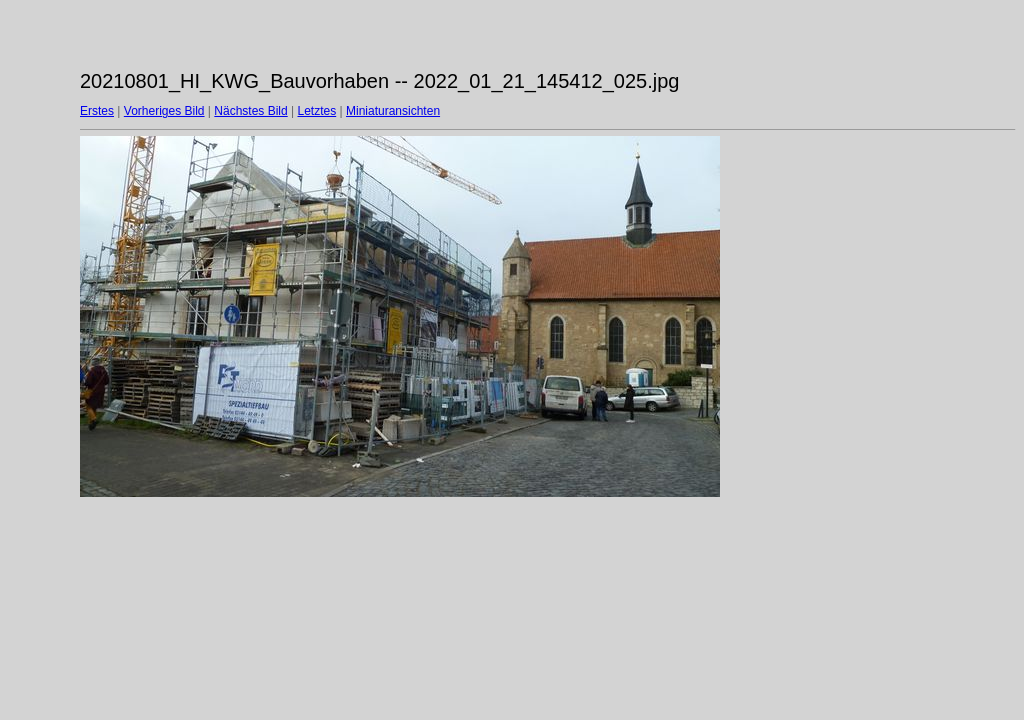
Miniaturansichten (393, 111)
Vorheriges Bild (164, 111)
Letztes (317, 111)
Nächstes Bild (250, 111)
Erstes (97, 111)
